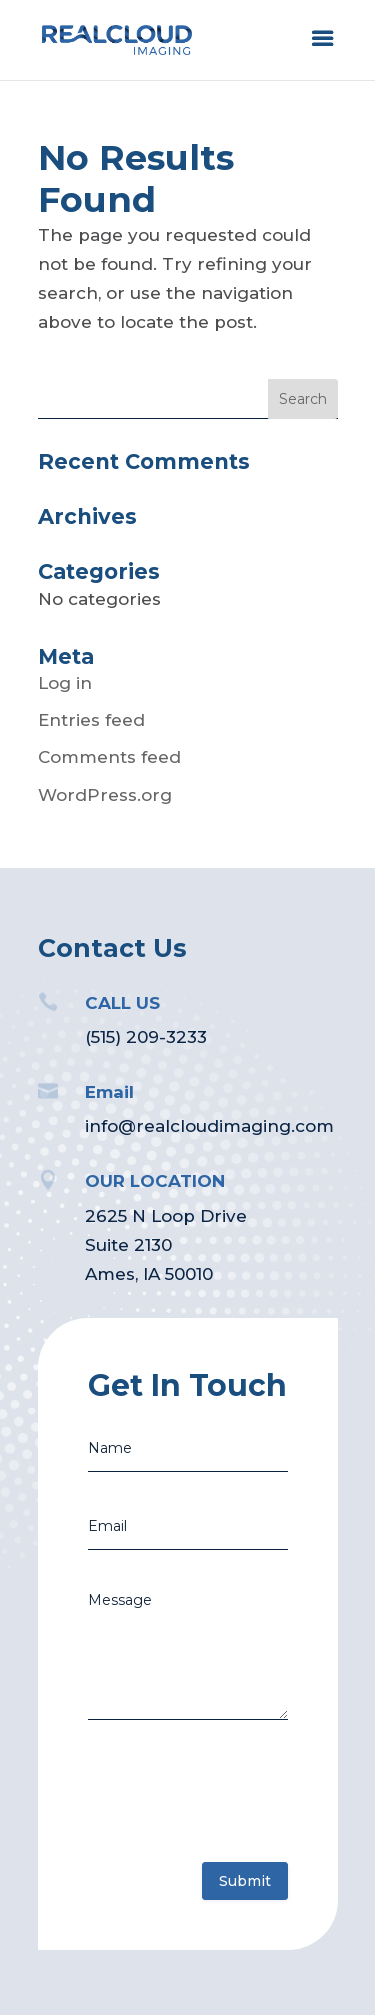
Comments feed (109, 757)
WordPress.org (105, 795)
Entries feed (91, 720)
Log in (65, 683)
